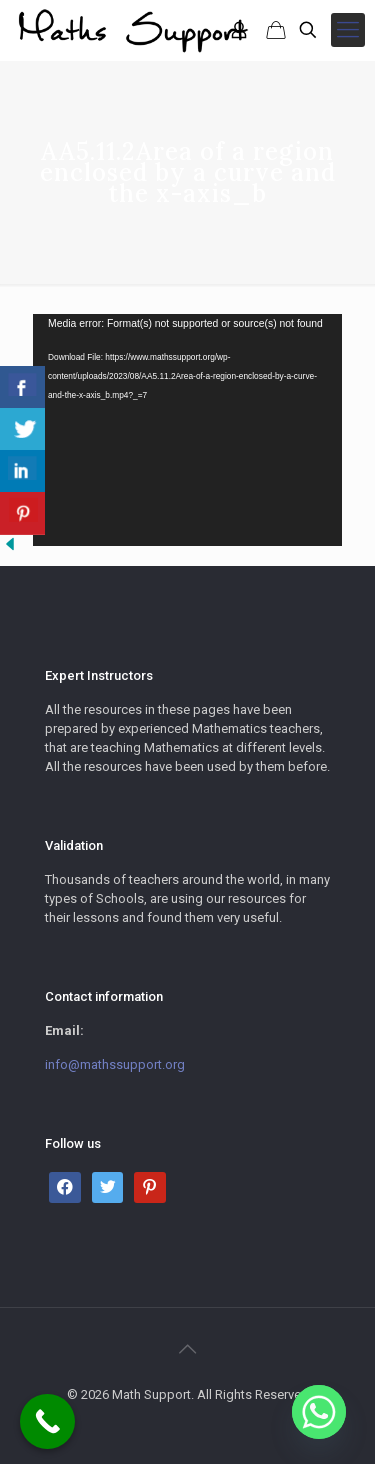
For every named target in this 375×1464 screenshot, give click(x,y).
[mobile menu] (348, 30)
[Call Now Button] (47, 1421)
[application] (187, 430)
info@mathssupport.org (115, 1064)
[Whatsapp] (319, 1412)
